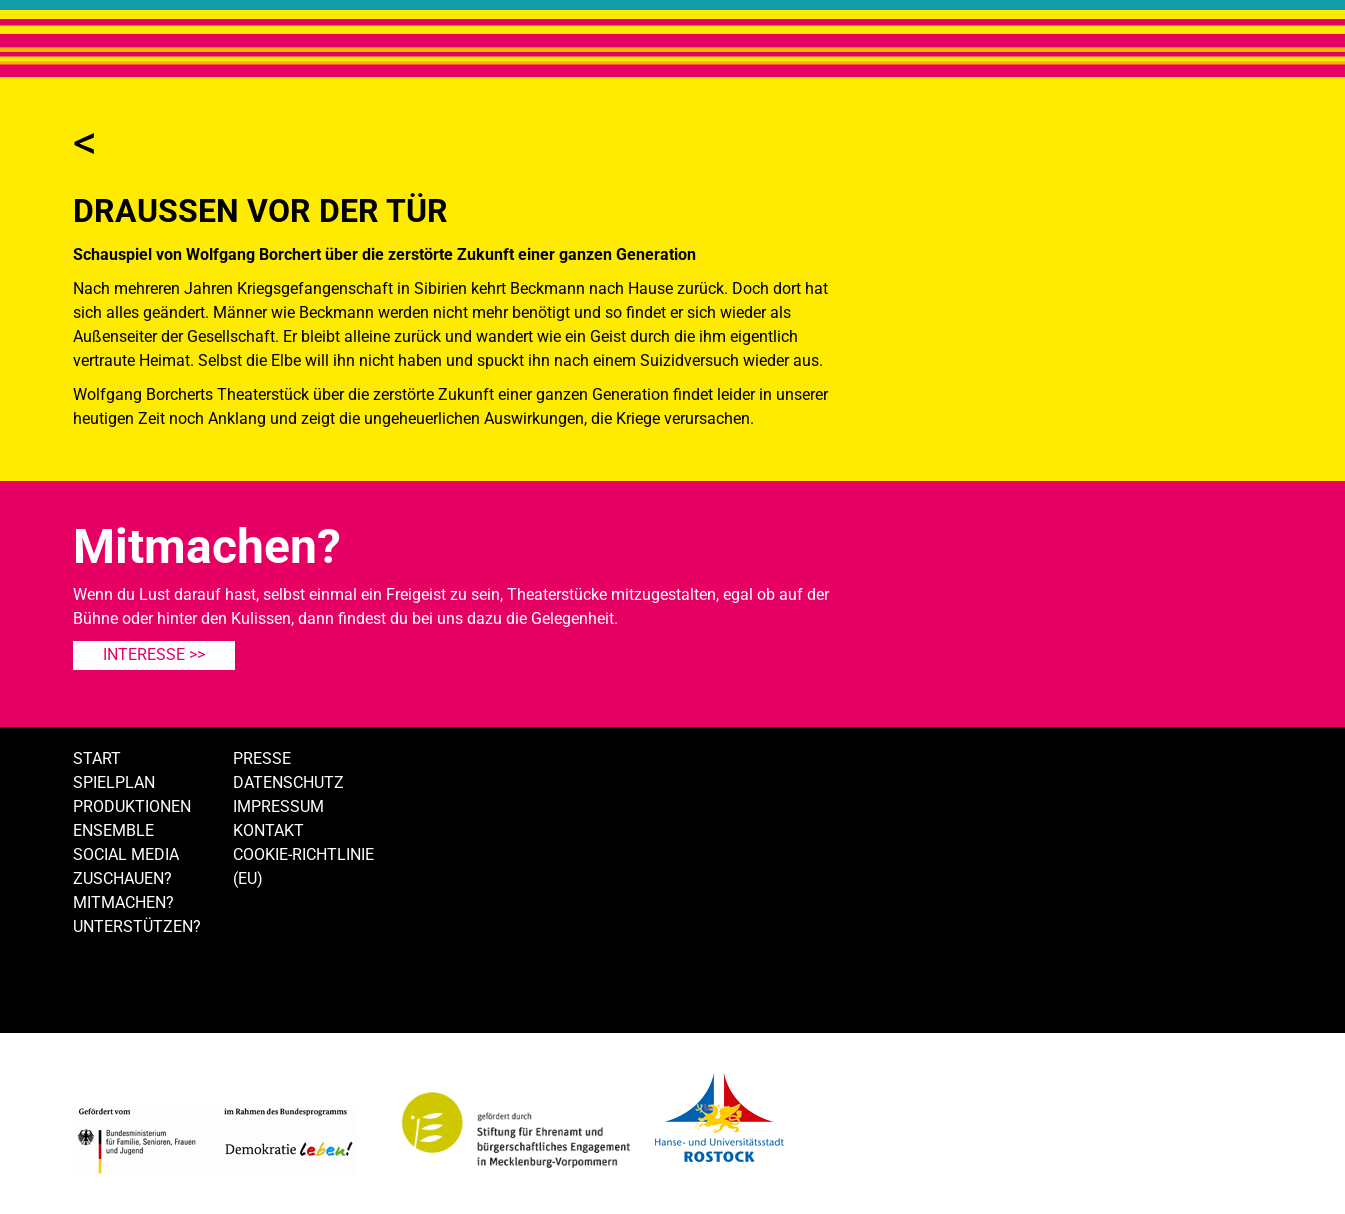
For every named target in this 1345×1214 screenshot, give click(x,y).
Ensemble (113, 830)
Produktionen (132, 806)
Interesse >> (154, 654)
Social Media (126, 854)
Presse (262, 758)
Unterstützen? (137, 926)
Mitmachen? (123, 902)
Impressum (278, 806)
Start (97, 758)
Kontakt (268, 830)
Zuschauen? (122, 878)
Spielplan (114, 782)
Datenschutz (288, 782)
